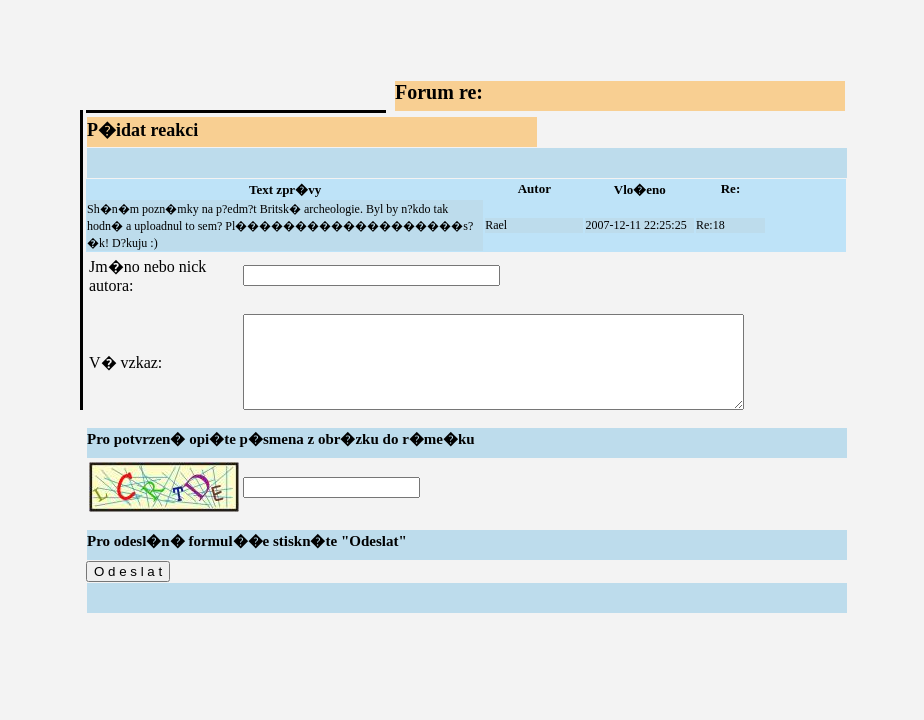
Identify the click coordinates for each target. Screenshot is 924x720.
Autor (534, 188)
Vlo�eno (640, 189)
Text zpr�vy (285, 189)
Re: (731, 188)
